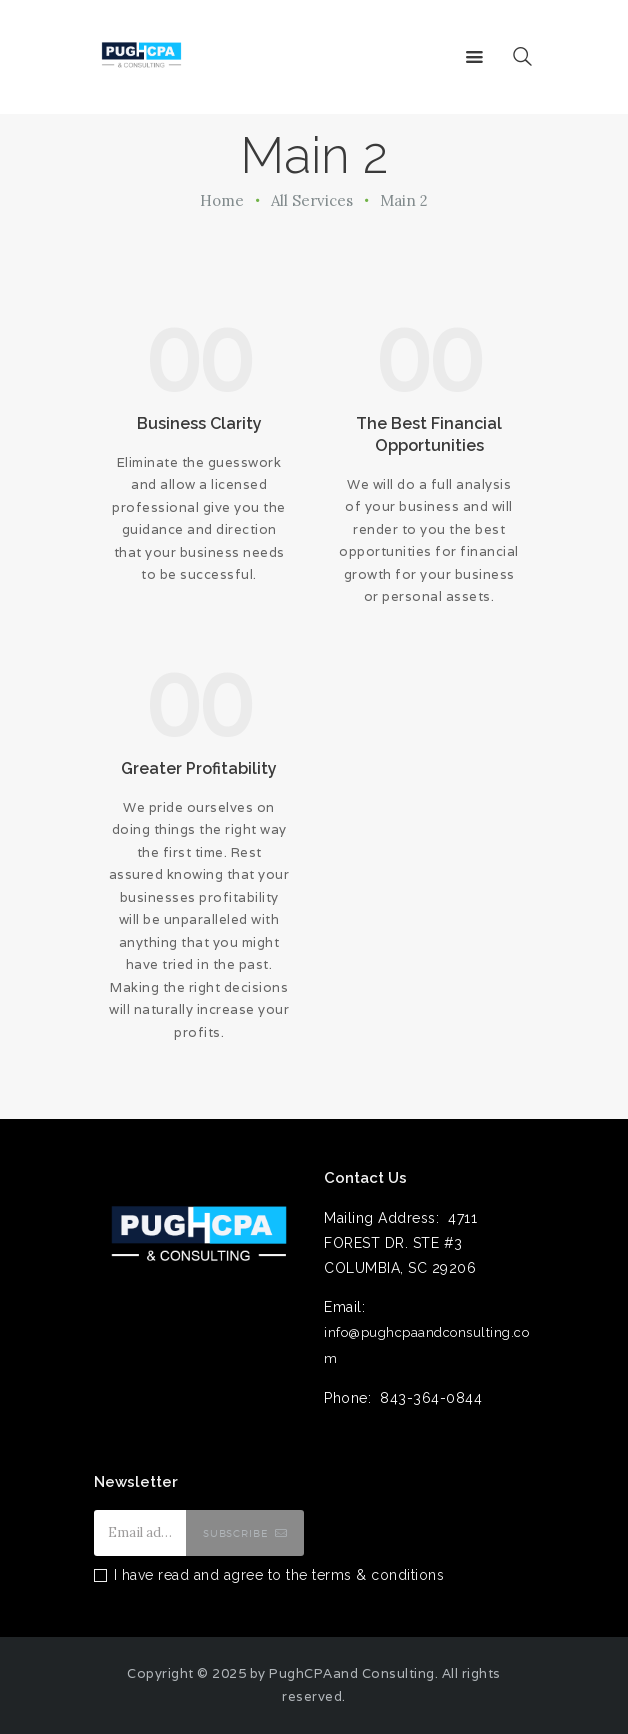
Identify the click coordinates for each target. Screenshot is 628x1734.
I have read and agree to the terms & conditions (279, 1575)
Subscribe (236, 1533)
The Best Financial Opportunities (429, 434)
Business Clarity (199, 423)
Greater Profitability (199, 768)
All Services (312, 200)
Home (222, 200)
